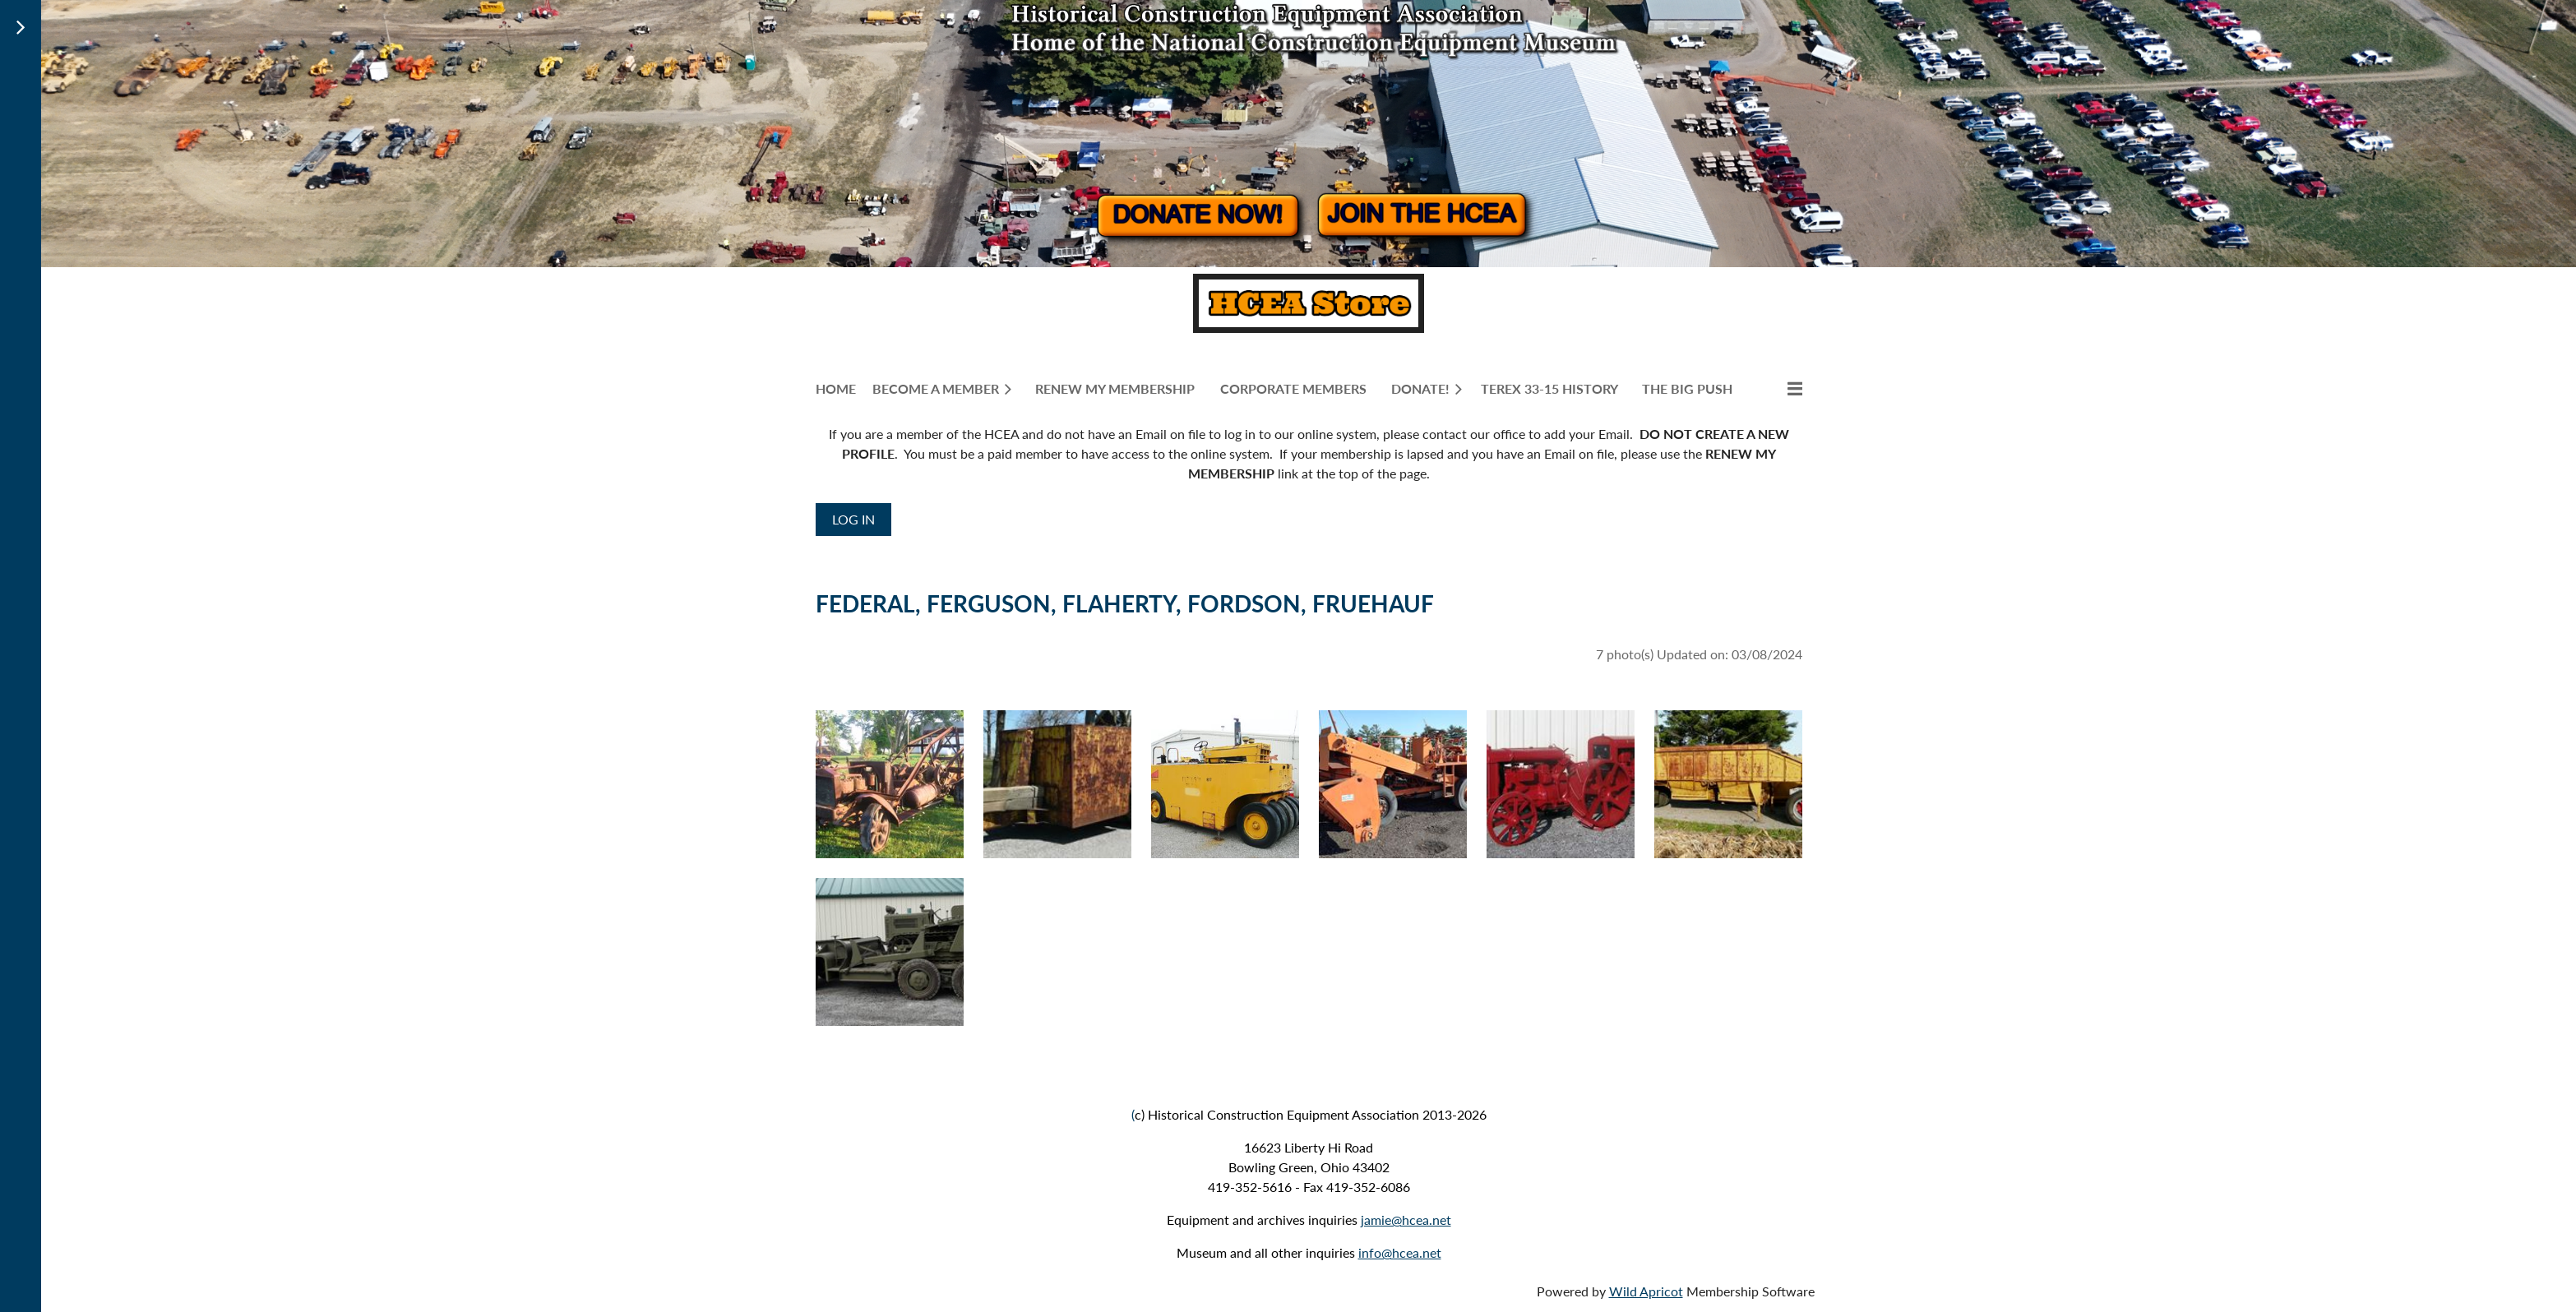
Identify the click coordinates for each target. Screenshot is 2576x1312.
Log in (853, 519)
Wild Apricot (1646, 1291)
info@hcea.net (1399, 1252)
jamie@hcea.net (1406, 1219)
